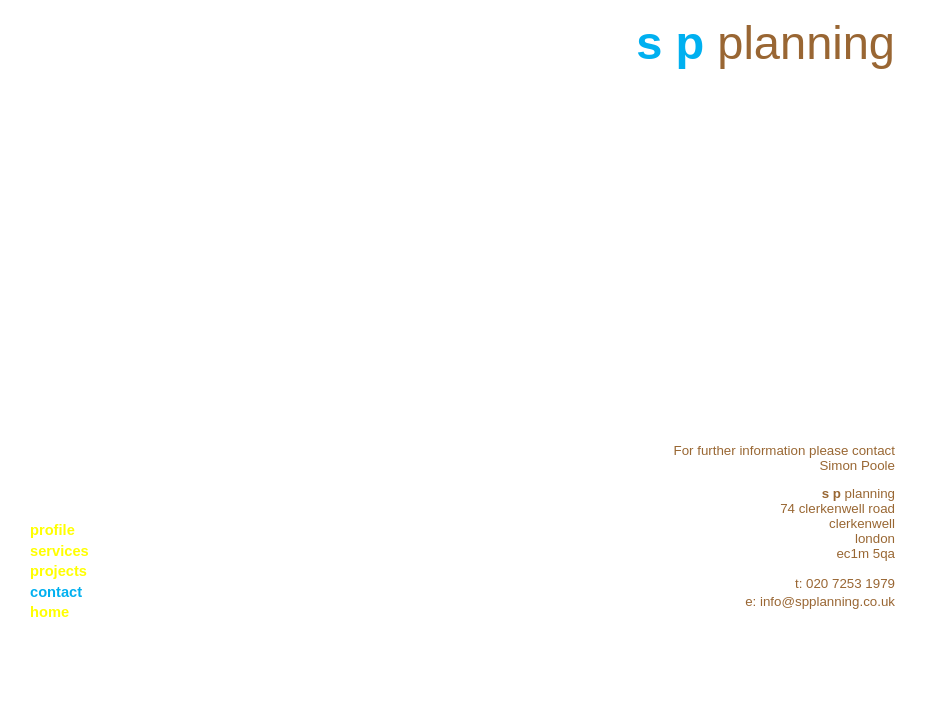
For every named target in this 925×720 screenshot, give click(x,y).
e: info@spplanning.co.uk (820, 601)
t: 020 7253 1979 (845, 583)
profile (52, 530)
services (59, 551)
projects (58, 571)
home (49, 612)
